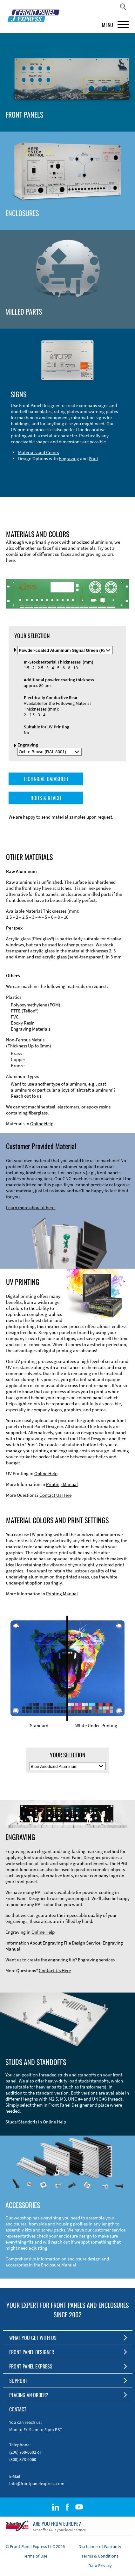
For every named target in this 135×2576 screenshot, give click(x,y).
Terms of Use (35, 2556)
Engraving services (96, 1960)
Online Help (41, 1124)
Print (93, 458)
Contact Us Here (55, 1495)
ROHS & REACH (45, 798)
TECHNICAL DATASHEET (46, 779)
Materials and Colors (38, 452)
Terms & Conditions (99, 2556)
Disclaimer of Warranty (99, 2546)
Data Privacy (100, 2565)
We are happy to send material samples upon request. (61, 817)
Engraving (69, 458)
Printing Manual (62, 1484)
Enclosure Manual (58, 2265)
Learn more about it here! (31, 1207)
